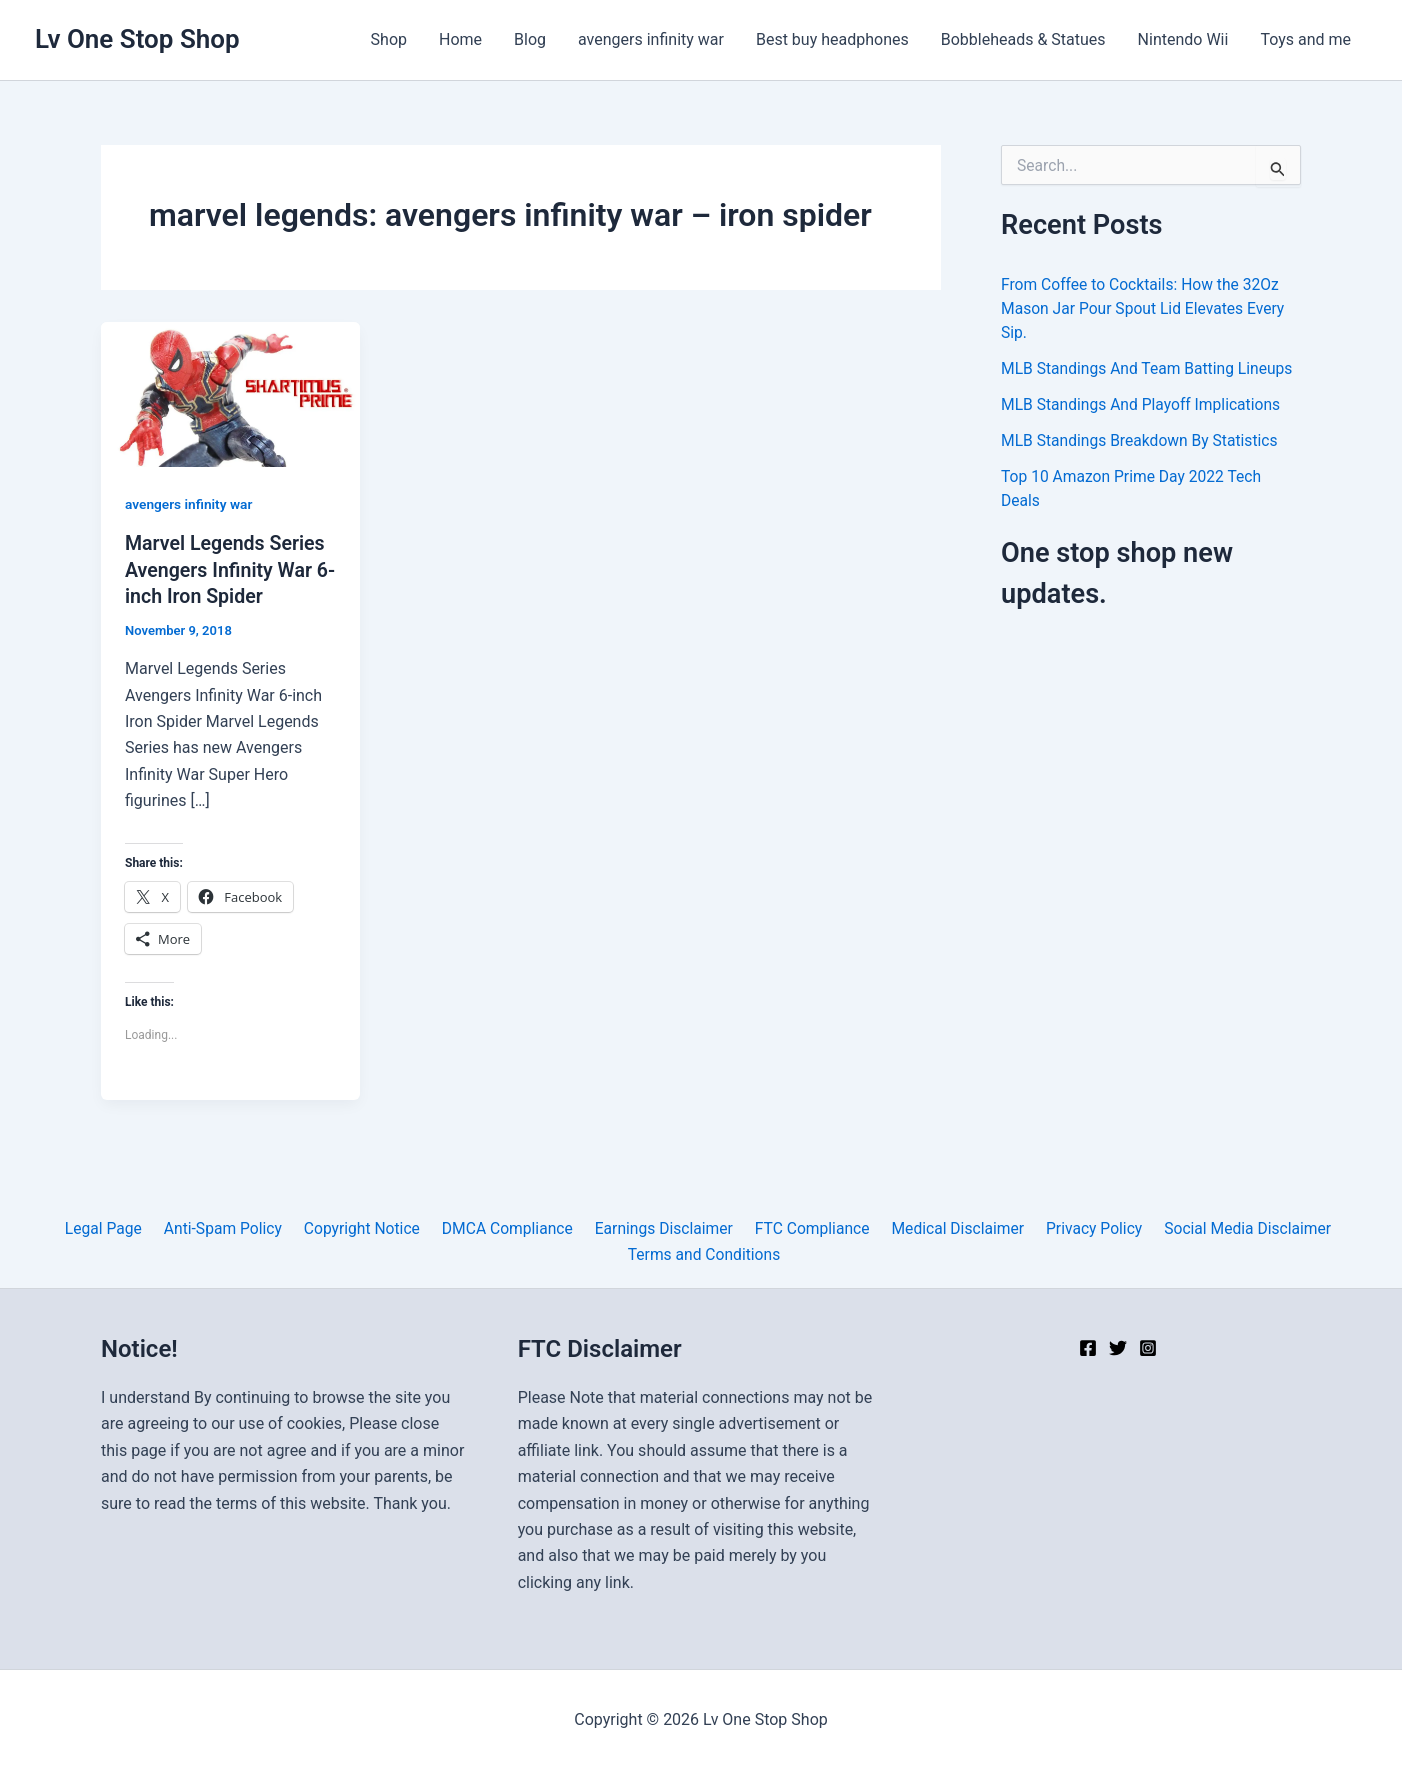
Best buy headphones (832, 39)
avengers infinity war (651, 39)
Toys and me (1305, 39)
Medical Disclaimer (950, 1227)
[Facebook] (1088, 1348)
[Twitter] (1118, 1348)
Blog (530, 39)
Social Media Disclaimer (1233, 1227)
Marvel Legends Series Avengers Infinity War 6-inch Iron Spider (227, 569)
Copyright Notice (365, 1227)
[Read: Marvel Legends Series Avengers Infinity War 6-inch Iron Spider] (230, 393)
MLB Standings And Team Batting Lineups (1150, 368)
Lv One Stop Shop (137, 39)
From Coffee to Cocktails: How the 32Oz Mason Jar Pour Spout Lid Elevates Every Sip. (1146, 308)
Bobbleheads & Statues (1023, 39)
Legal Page (114, 1227)
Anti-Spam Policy (230, 1227)
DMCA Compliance (508, 1227)
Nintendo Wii (1183, 39)
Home (460, 39)
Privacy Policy (1083, 1227)
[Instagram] (1148, 1348)
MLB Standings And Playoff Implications (1144, 404)
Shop (389, 39)
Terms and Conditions (705, 1253)
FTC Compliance (807, 1227)
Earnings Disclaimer (661, 1227)
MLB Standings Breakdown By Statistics (1142, 440)
